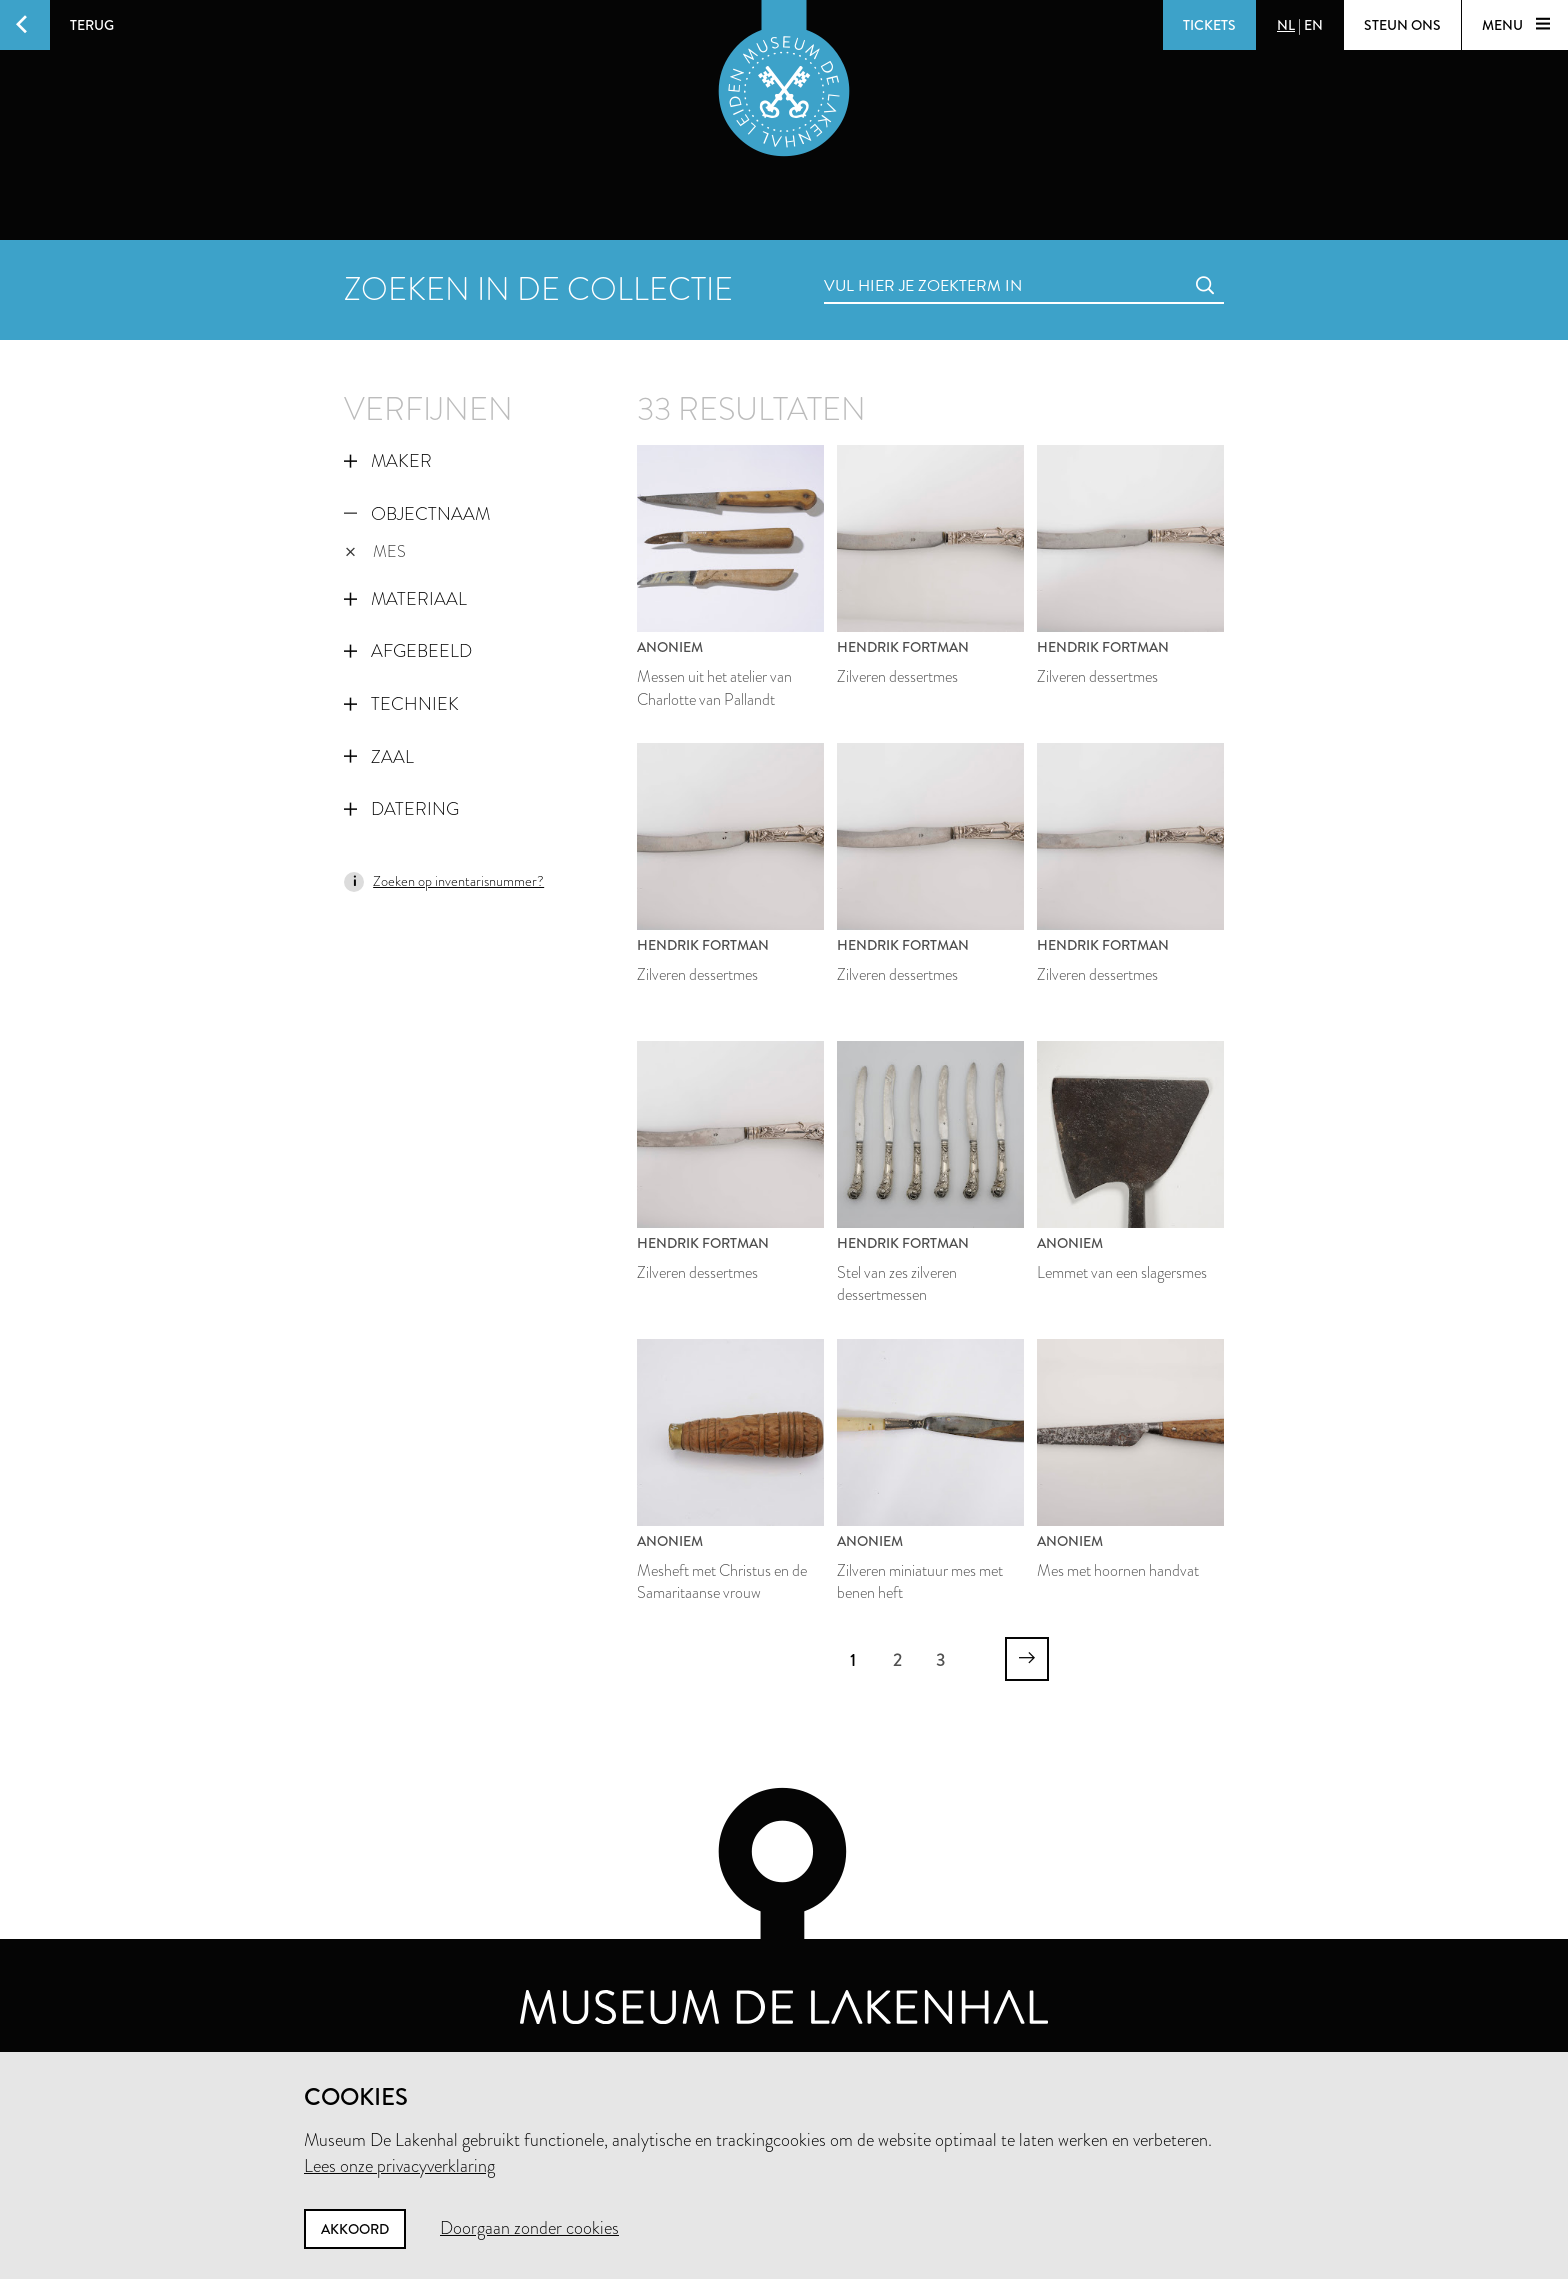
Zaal (379, 757)
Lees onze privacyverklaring (399, 2166)
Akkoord (355, 2229)
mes (375, 551)
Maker (388, 461)
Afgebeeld (408, 651)
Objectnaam (417, 514)
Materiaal (405, 599)
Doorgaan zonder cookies (529, 2228)
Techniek (401, 704)
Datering (401, 809)
